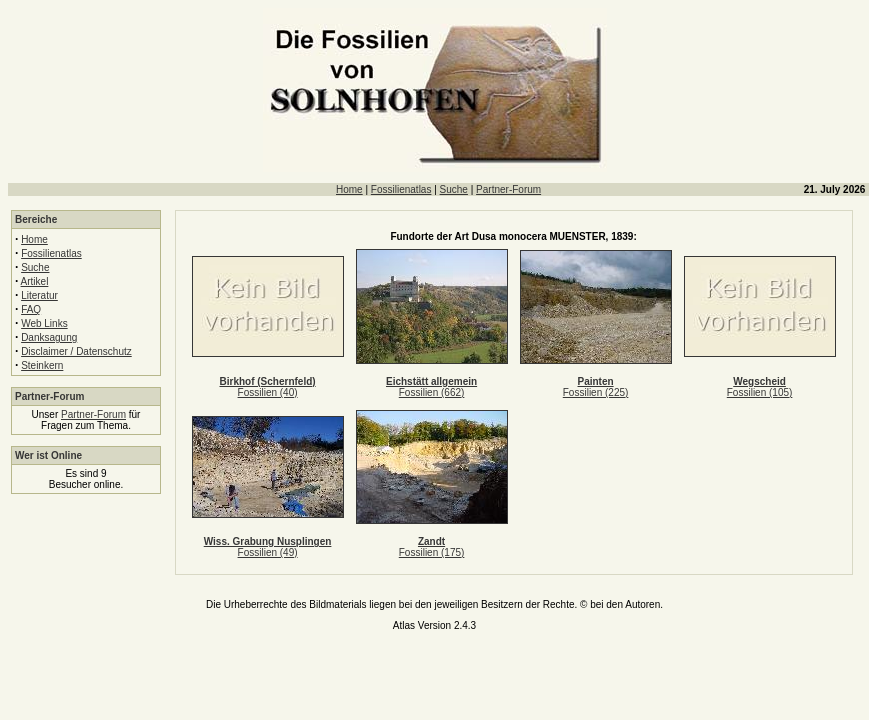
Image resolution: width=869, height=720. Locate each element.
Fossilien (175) (432, 552)
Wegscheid (759, 381)
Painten (596, 381)
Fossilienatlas (401, 189)
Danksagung (49, 337)
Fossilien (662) (432, 392)
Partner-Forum (508, 189)
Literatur (39, 295)
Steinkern (42, 365)
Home (349, 189)
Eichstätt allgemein (431, 381)
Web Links (44, 323)
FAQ (31, 309)
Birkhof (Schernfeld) (268, 381)
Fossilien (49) (268, 552)
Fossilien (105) (760, 392)
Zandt (431, 541)
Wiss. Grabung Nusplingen (268, 541)
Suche (454, 189)
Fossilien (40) (268, 392)
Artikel (35, 281)
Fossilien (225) (596, 392)
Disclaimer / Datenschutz (76, 351)
